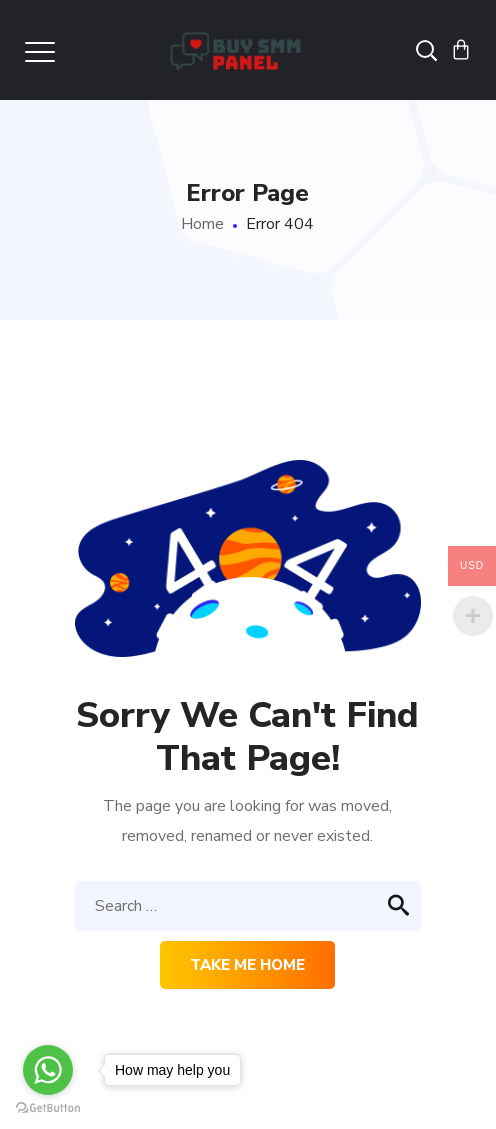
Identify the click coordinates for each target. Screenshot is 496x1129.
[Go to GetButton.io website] (48, 1108)
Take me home (247, 965)
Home (202, 224)
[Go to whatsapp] (48, 1070)
